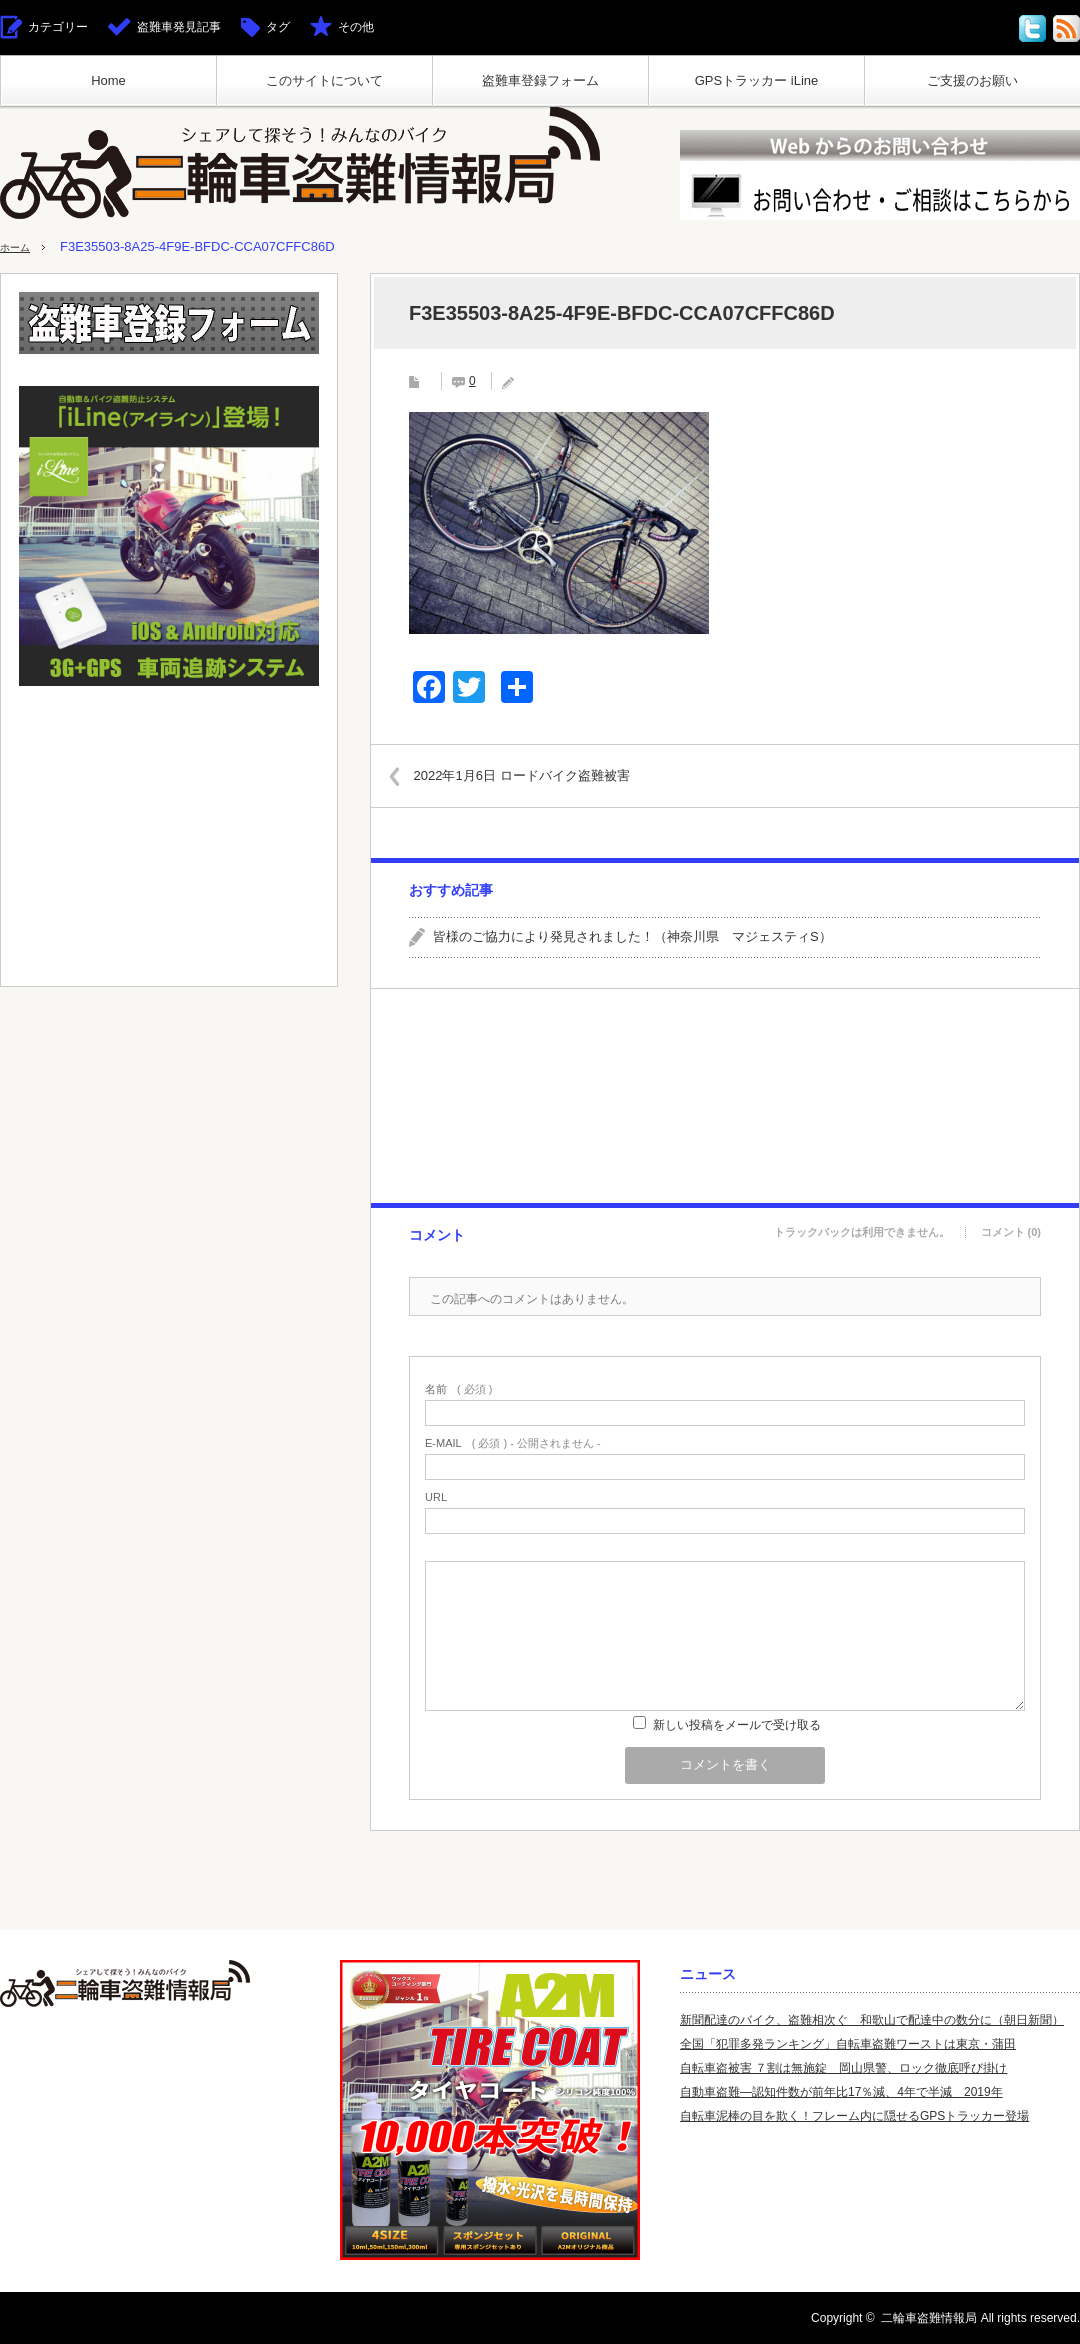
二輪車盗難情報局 (929, 2318)
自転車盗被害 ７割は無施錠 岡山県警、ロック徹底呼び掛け (843, 2068)
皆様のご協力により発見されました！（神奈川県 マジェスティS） (632, 936)
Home (108, 80)
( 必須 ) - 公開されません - (513, 1443)
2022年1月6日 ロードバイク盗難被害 (539, 774)
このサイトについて (324, 80)
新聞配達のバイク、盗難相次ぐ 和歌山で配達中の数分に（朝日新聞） (872, 2020)
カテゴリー (58, 27)
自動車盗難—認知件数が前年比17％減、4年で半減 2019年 (841, 2092)
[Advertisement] (724, 1096)
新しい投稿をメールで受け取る (737, 1725)
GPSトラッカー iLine (757, 80)
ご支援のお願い (972, 80)
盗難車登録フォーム (540, 80)
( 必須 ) (458, 1389)
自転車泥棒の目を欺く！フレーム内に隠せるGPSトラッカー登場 (854, 2116)
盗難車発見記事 (179, 27)
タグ (278, 27)
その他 (356, 27)
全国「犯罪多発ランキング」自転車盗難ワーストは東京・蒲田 (848, 2044)
